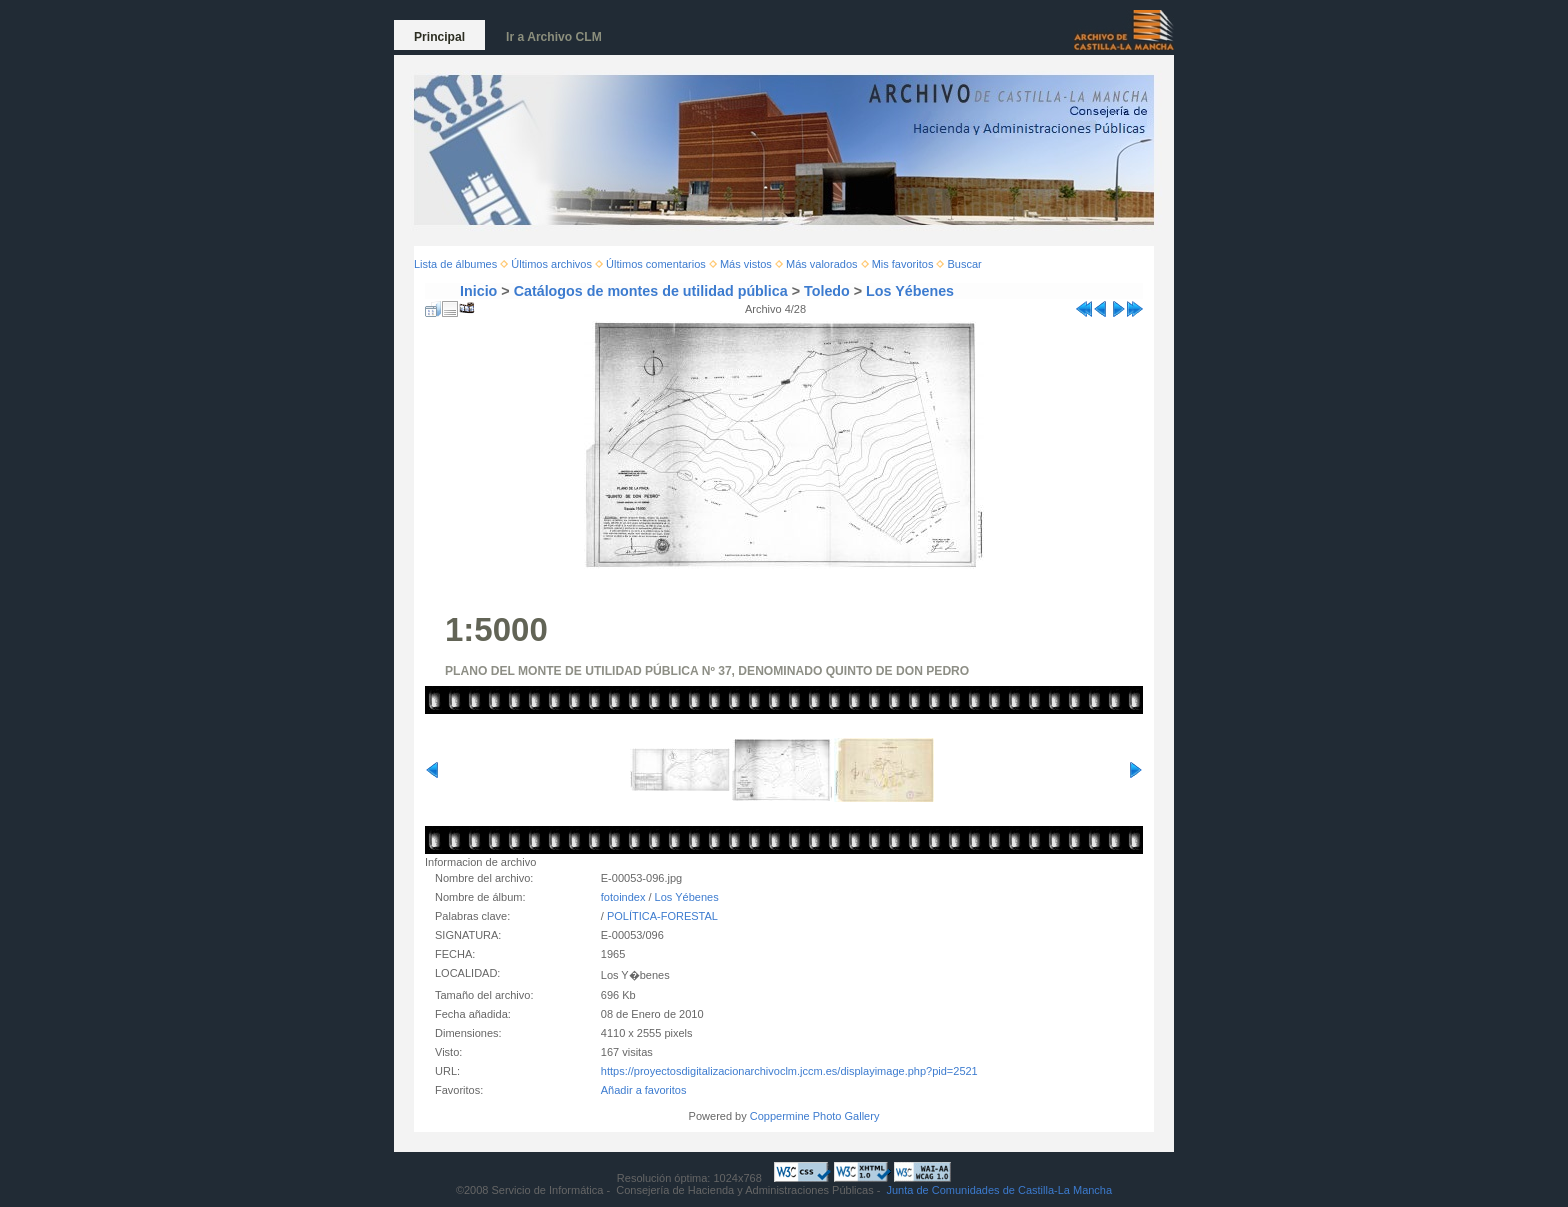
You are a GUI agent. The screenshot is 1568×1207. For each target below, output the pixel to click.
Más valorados (822, 264)
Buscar (965, 264)
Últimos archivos (551, 264)
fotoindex (623, 897)
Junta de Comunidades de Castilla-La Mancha (999, 1190)
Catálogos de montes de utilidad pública (651, 291)
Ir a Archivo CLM (554, 37)
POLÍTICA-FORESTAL (662, 916)
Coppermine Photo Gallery (815, 1116)
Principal (439, 37)
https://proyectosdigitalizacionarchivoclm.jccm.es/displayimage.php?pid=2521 (789, 1071)
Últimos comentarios (656, 264)
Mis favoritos (903, 264)
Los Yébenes (910, 291)
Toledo (827, 291)
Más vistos (746, 264)
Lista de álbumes (455, 264)
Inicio (478, 291)
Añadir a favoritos (644, 1090)
